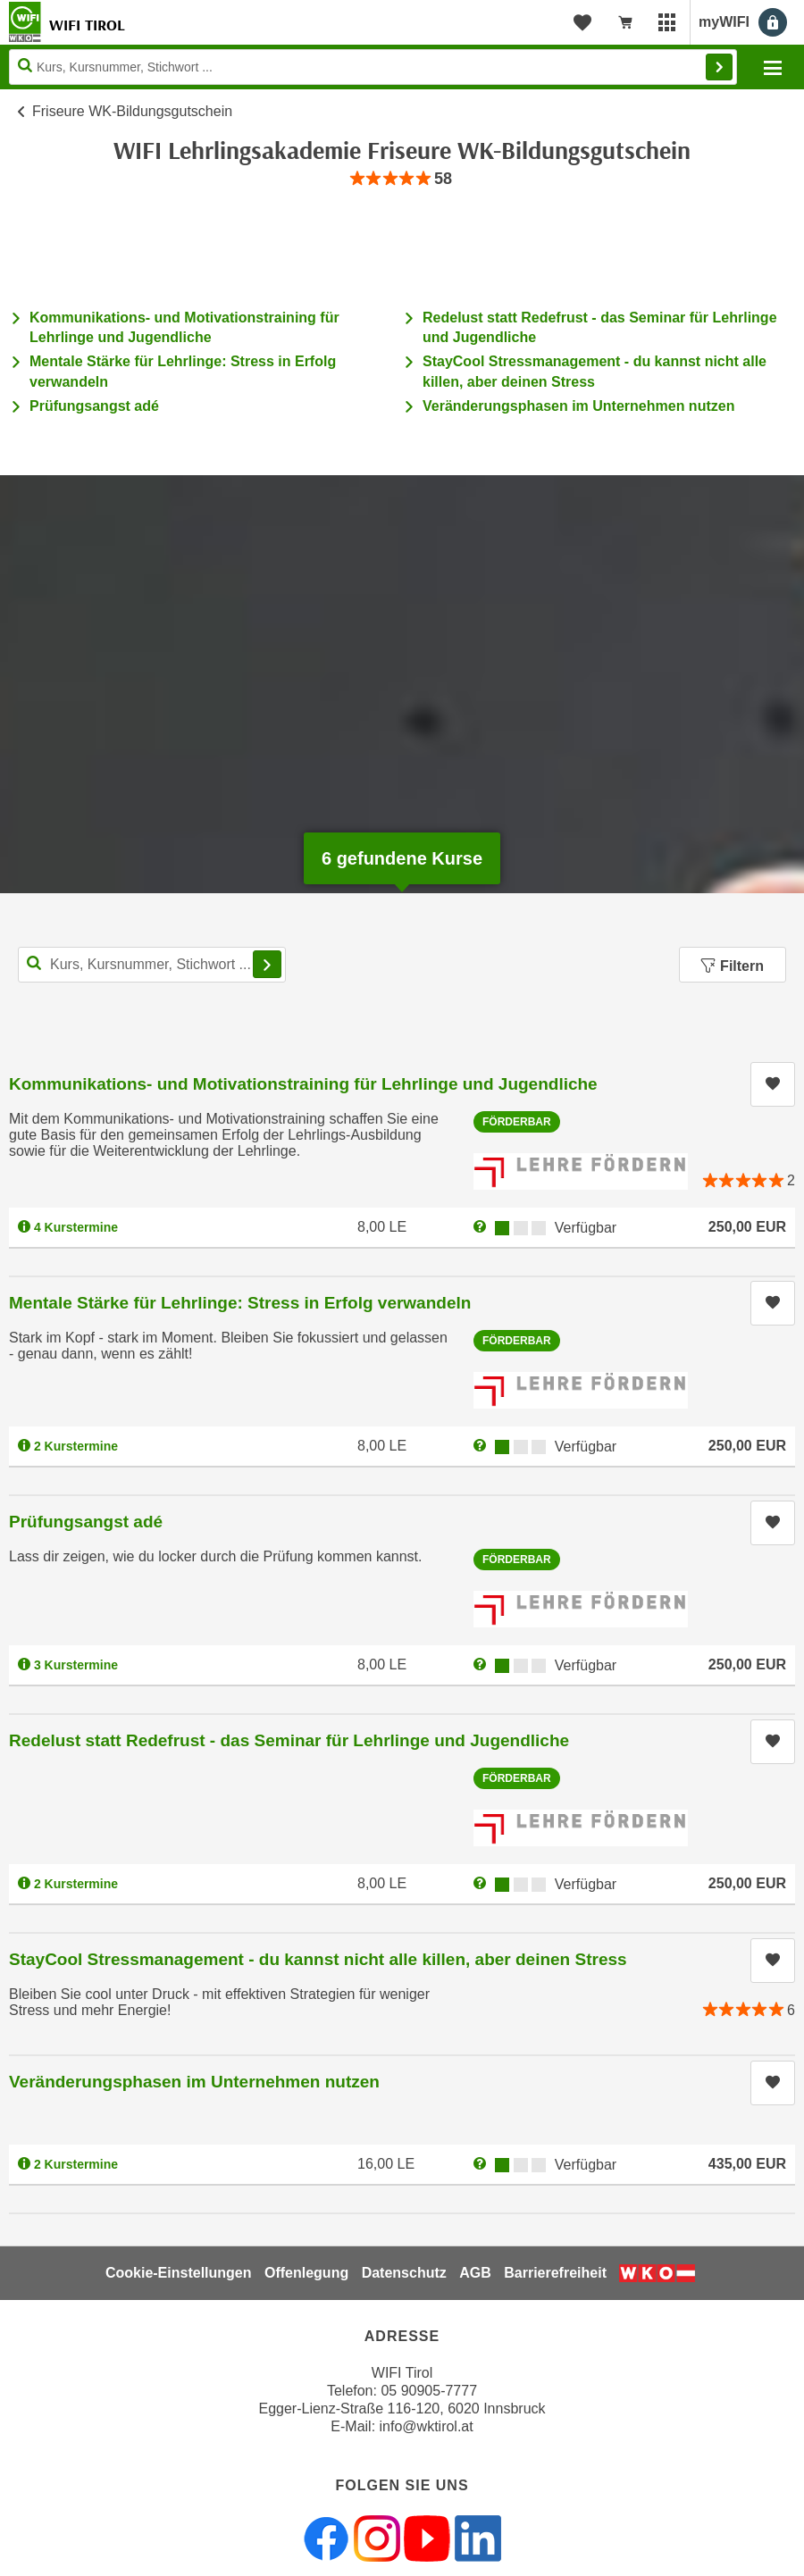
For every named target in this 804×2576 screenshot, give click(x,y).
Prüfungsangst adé (94, 406)
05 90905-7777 (429, 2390)
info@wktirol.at (426, 2426)
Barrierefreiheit (555, 2272)
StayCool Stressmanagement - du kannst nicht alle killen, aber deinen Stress (318, 1959)
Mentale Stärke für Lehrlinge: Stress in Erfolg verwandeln (240, 1302)
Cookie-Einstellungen (178, 2272)
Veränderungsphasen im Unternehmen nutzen (578, 406)
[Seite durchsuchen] (373, 67)
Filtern (732, 966)
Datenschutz (404, 2272)
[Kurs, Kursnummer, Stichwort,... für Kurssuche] (152, 965)
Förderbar (516, 1122)
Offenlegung (306, 2272)
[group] (402, 179)
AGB (475, 2272)
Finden (719, 67)
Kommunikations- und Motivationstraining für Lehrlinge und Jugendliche (303, 1084)
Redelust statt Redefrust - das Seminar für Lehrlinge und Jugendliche (289, 1740)
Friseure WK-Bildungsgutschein (132, 111)
